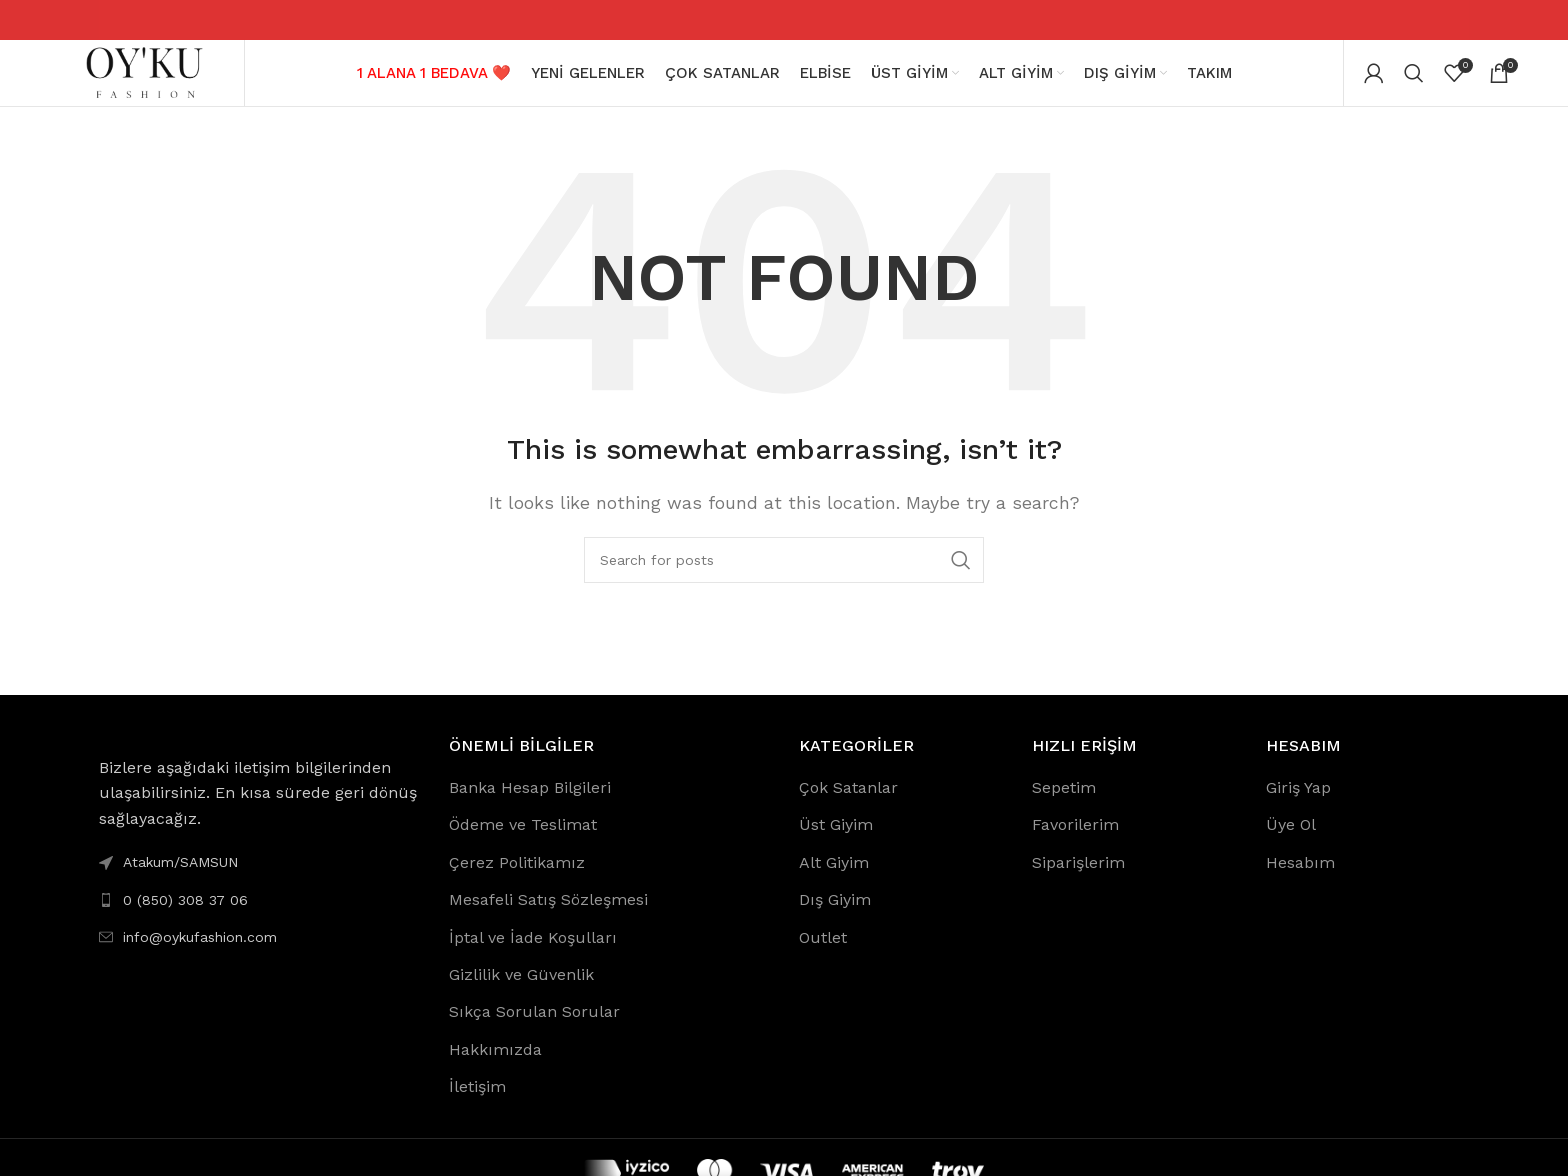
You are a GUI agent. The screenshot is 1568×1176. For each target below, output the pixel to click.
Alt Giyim (834, 876)
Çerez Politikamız (517, 876)
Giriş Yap (1298, 801)
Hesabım (1300, 876)
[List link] (259, 914)
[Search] (1414, 80)
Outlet (823, 951)
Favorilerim (1075, 839)
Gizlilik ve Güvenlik (521, 988)
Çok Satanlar (848, 801)
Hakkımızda (495, 1063)
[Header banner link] (784, 20)
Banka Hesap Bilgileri (530, 801)
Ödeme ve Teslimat (523, 839)
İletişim (477, 1101)
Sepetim (1064, 801)
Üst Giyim (836, 839)
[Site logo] (144, 78)
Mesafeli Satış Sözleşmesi (548, 914)
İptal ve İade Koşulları (533, 951)
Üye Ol (1291, 839)
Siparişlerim (1078, 876)
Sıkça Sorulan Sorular (534, 1026)
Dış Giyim (835, 914)
